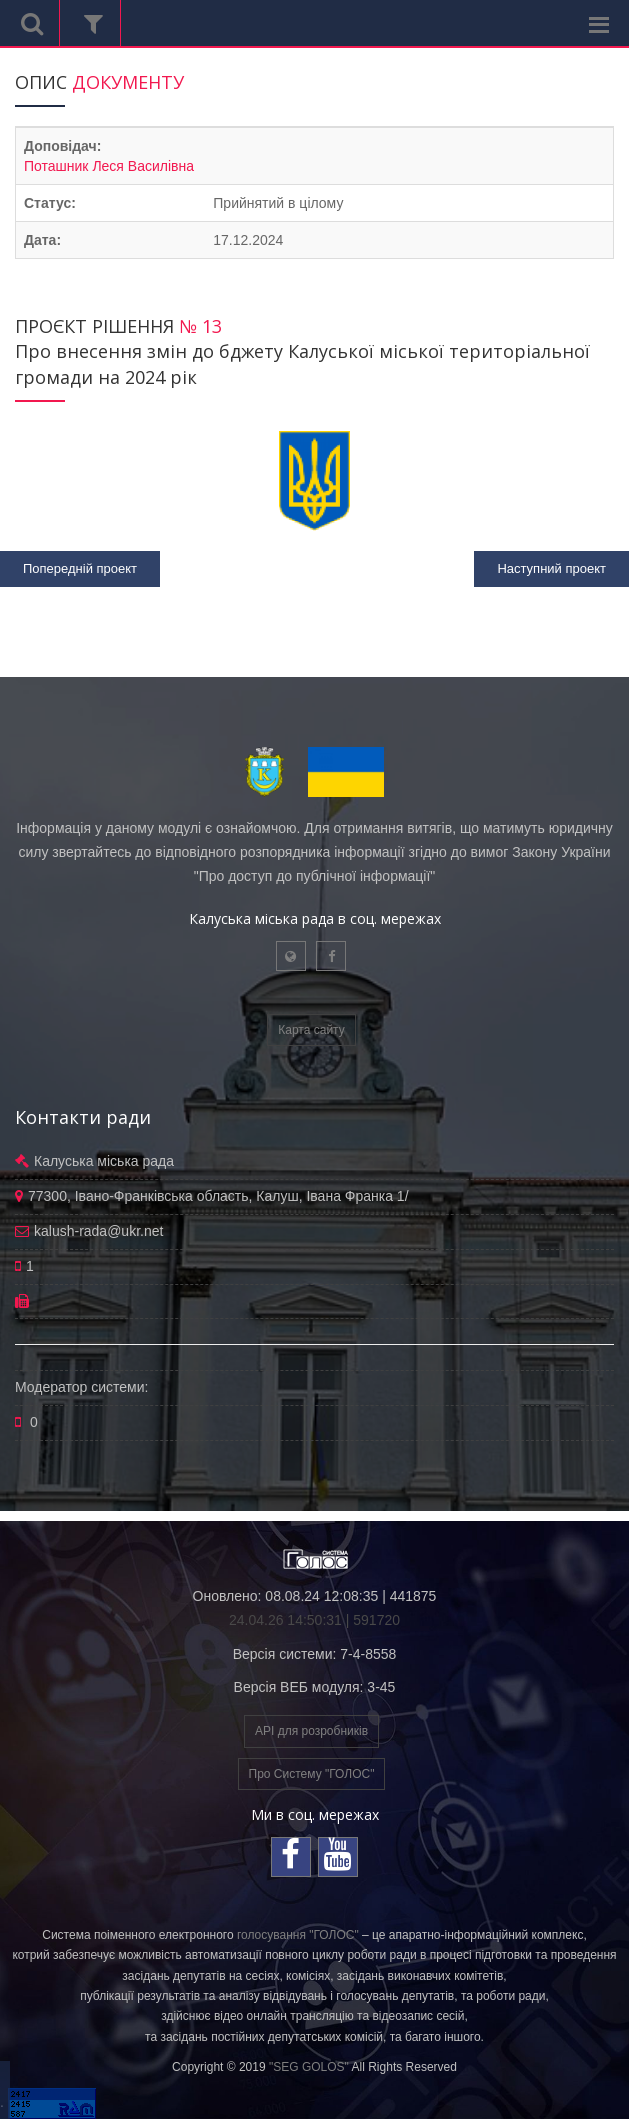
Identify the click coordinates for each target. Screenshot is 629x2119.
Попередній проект (80, 568)
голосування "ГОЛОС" (298, 1935)
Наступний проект (551, 568)
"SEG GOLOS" (309, 2067)
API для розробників (311, 1731)
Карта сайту (311, 1030)
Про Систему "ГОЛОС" (312, 1774)
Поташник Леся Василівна (109, 166)
